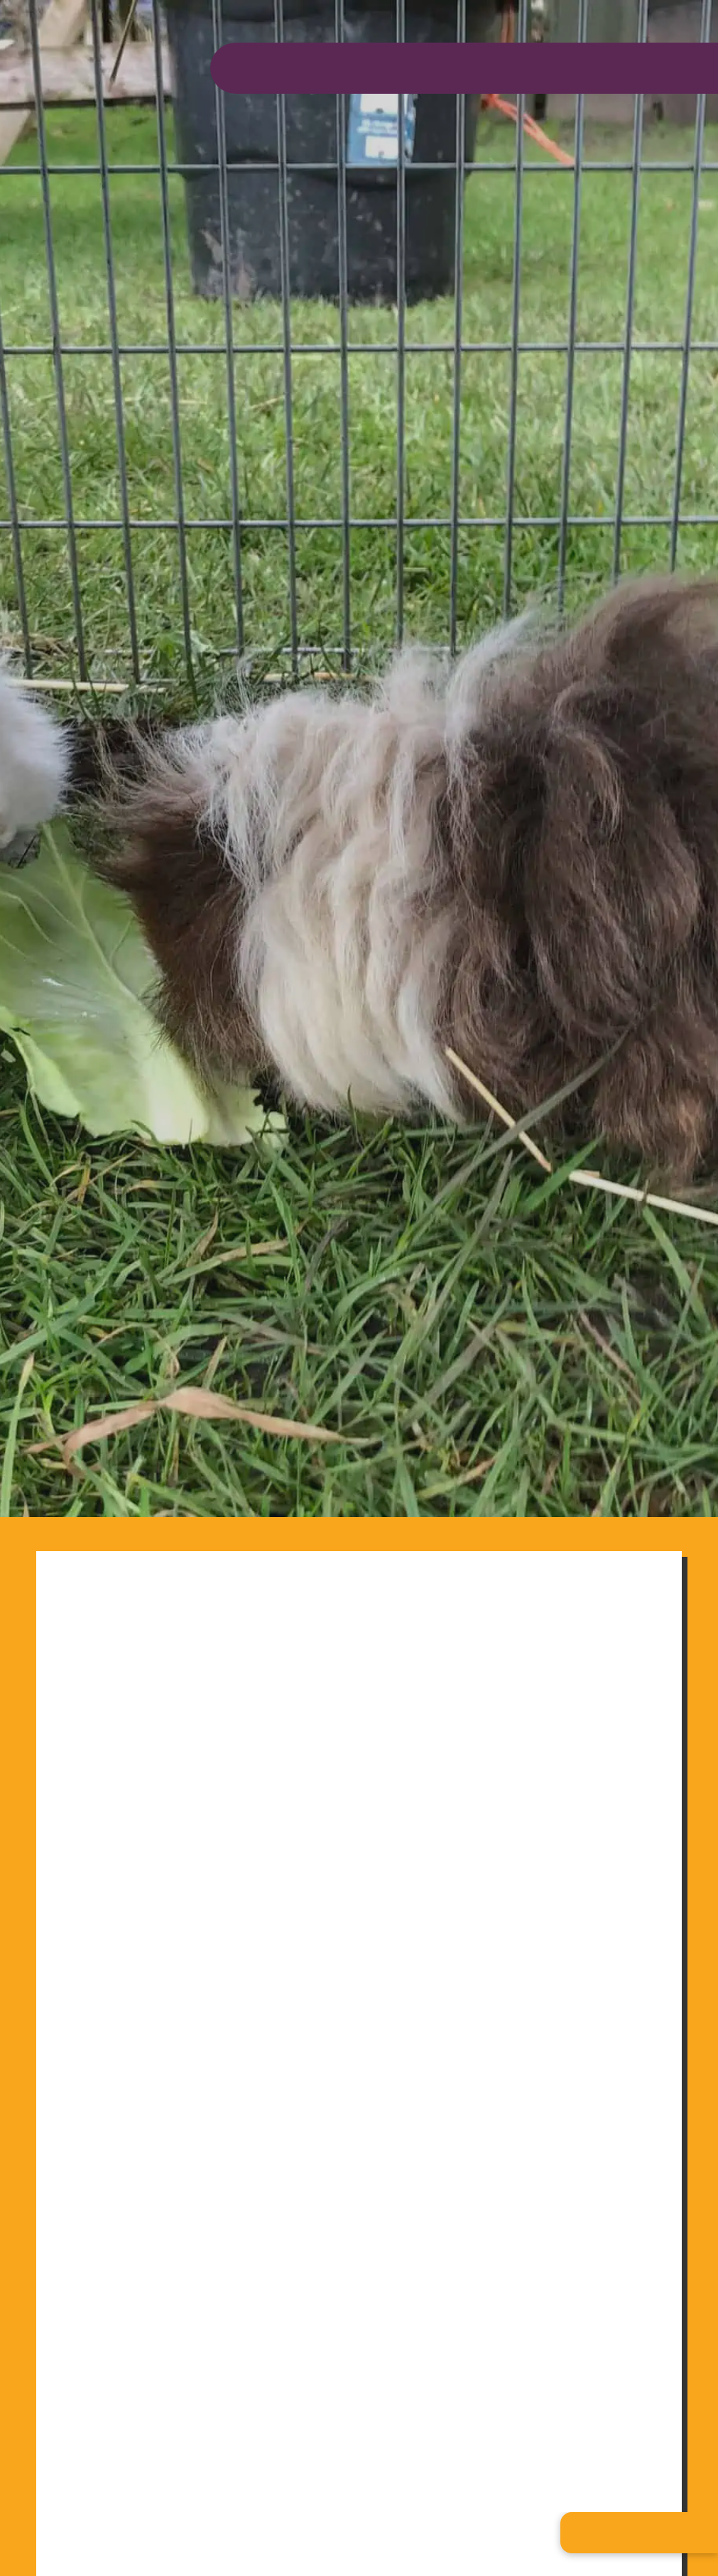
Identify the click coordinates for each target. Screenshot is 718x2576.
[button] (639, 2532)
